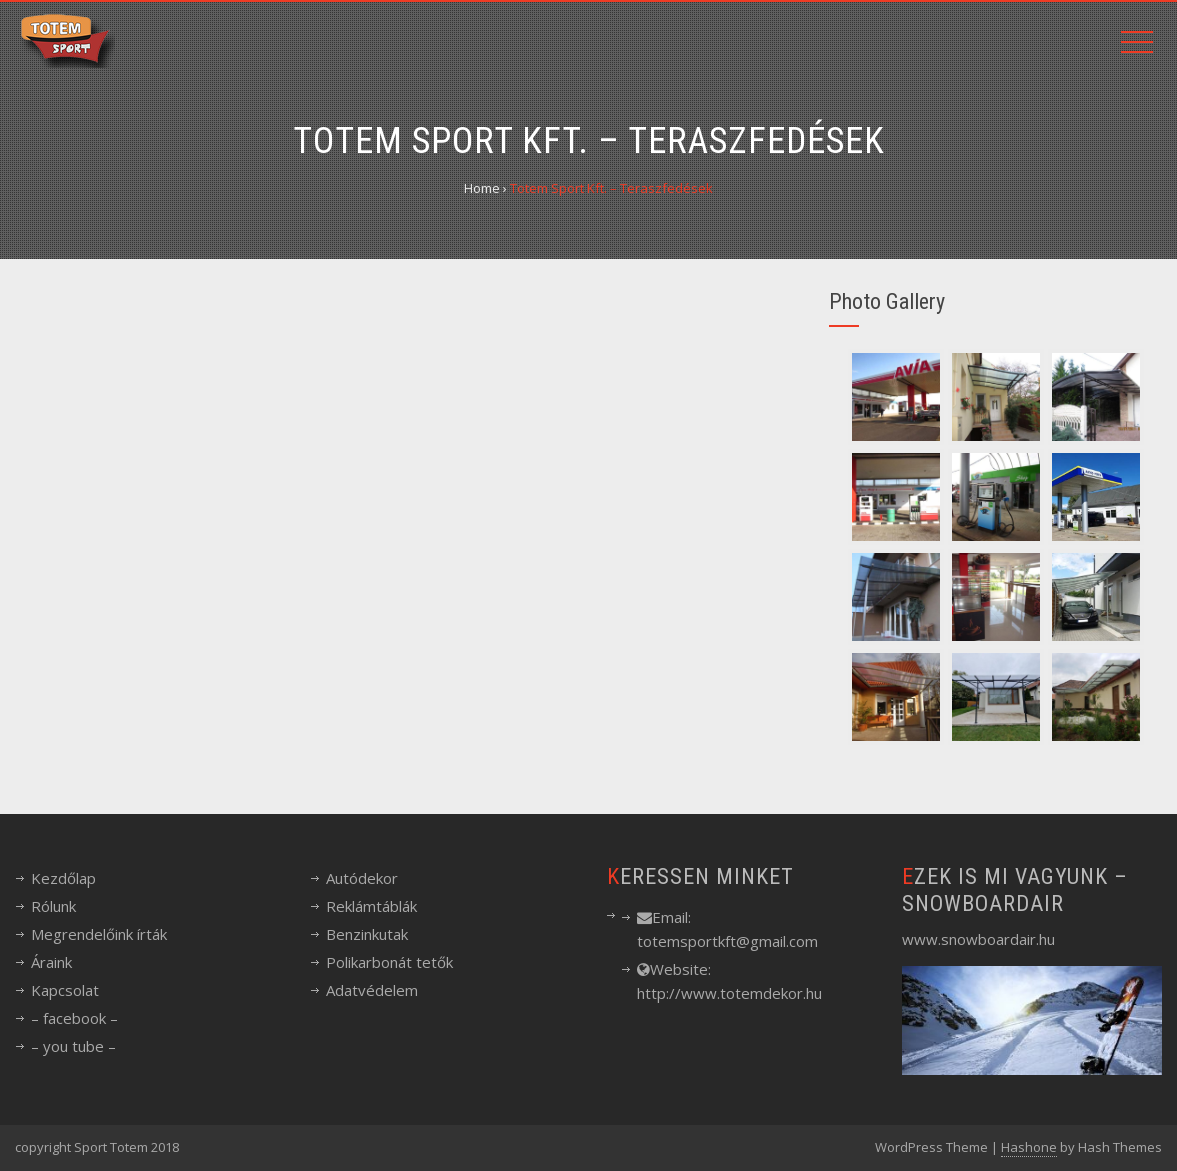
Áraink (51, 962)
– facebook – (74, 1018)
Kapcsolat (65, 990)
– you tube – (73, 1046)
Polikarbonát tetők (389, 962)
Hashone (1029, 1147)
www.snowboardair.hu (978, 939)
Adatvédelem (372, 990)
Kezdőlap (63, 878)
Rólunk (53, 906)
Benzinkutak (367, 934)
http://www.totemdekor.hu (729, 993)
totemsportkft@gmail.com (727, 941)
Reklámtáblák (371, 906)
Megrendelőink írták (99, 934)
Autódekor (362, 878)
